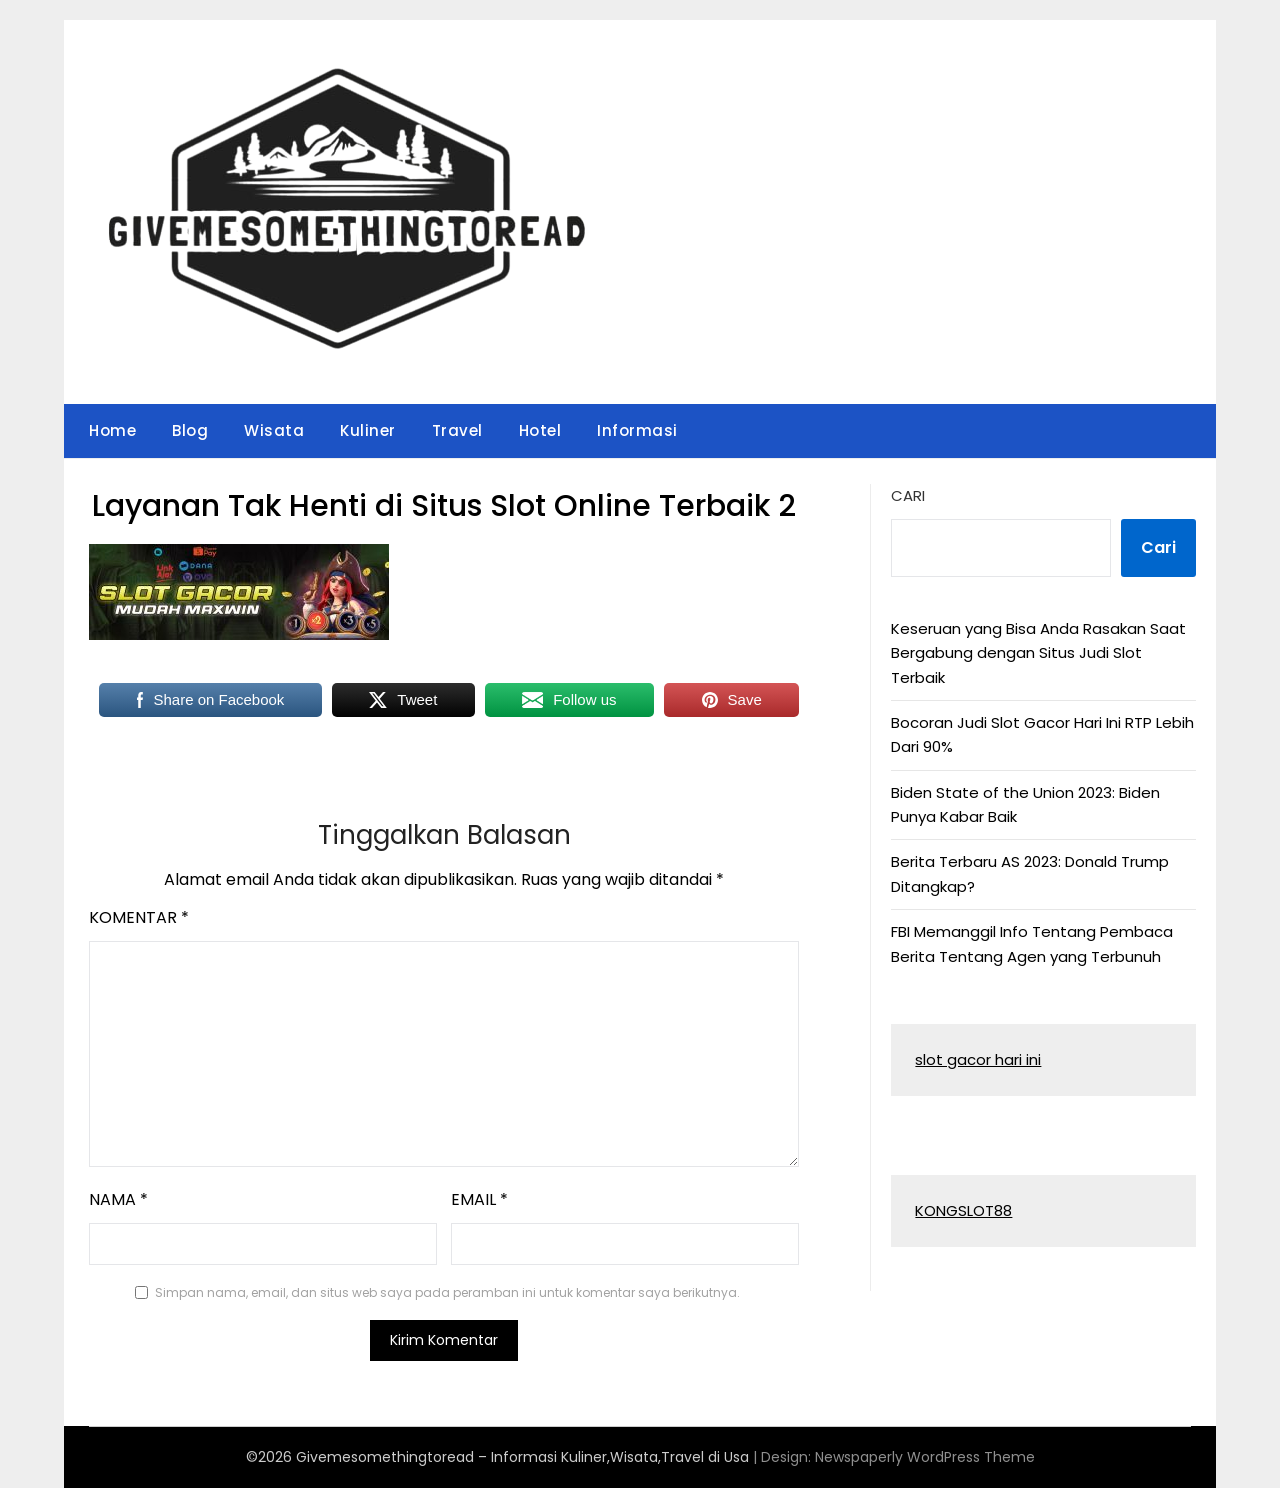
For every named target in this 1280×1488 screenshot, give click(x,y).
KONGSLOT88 (963, 1210)
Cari (908, 495)
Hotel (540, 430)
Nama (118, 1199)
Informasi (637, 430)
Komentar (139, 917)
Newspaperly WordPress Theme (925, 1457)
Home (112, 430)
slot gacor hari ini (978, 1059)
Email (479, 1199)
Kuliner (368, 430)
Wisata (274, 430)
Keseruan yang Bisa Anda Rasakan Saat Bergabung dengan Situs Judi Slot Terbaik (1038, 653)
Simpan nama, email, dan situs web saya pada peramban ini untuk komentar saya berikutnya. (447, 1292)
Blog (190, 430)
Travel (457, 430)
